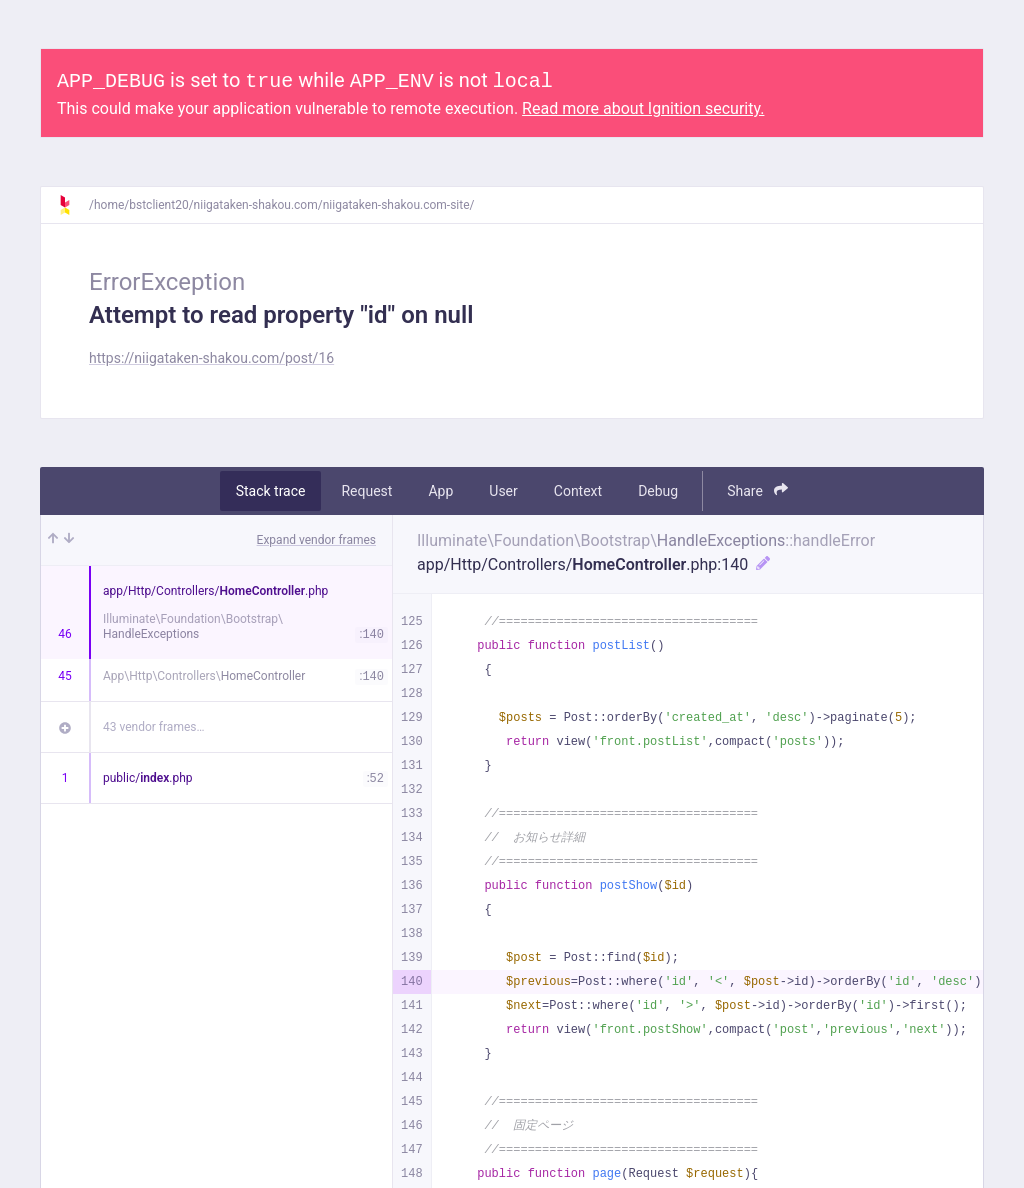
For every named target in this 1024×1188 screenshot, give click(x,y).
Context (578, 491)
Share (757, 490)
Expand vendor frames (316, 540)
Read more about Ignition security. (643, 108)
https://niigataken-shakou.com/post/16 (211, 358)
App (440, 491)
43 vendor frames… (153, 727)
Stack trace (271, 491)
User (503, 491)
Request (366, 491)
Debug (658, 491)
